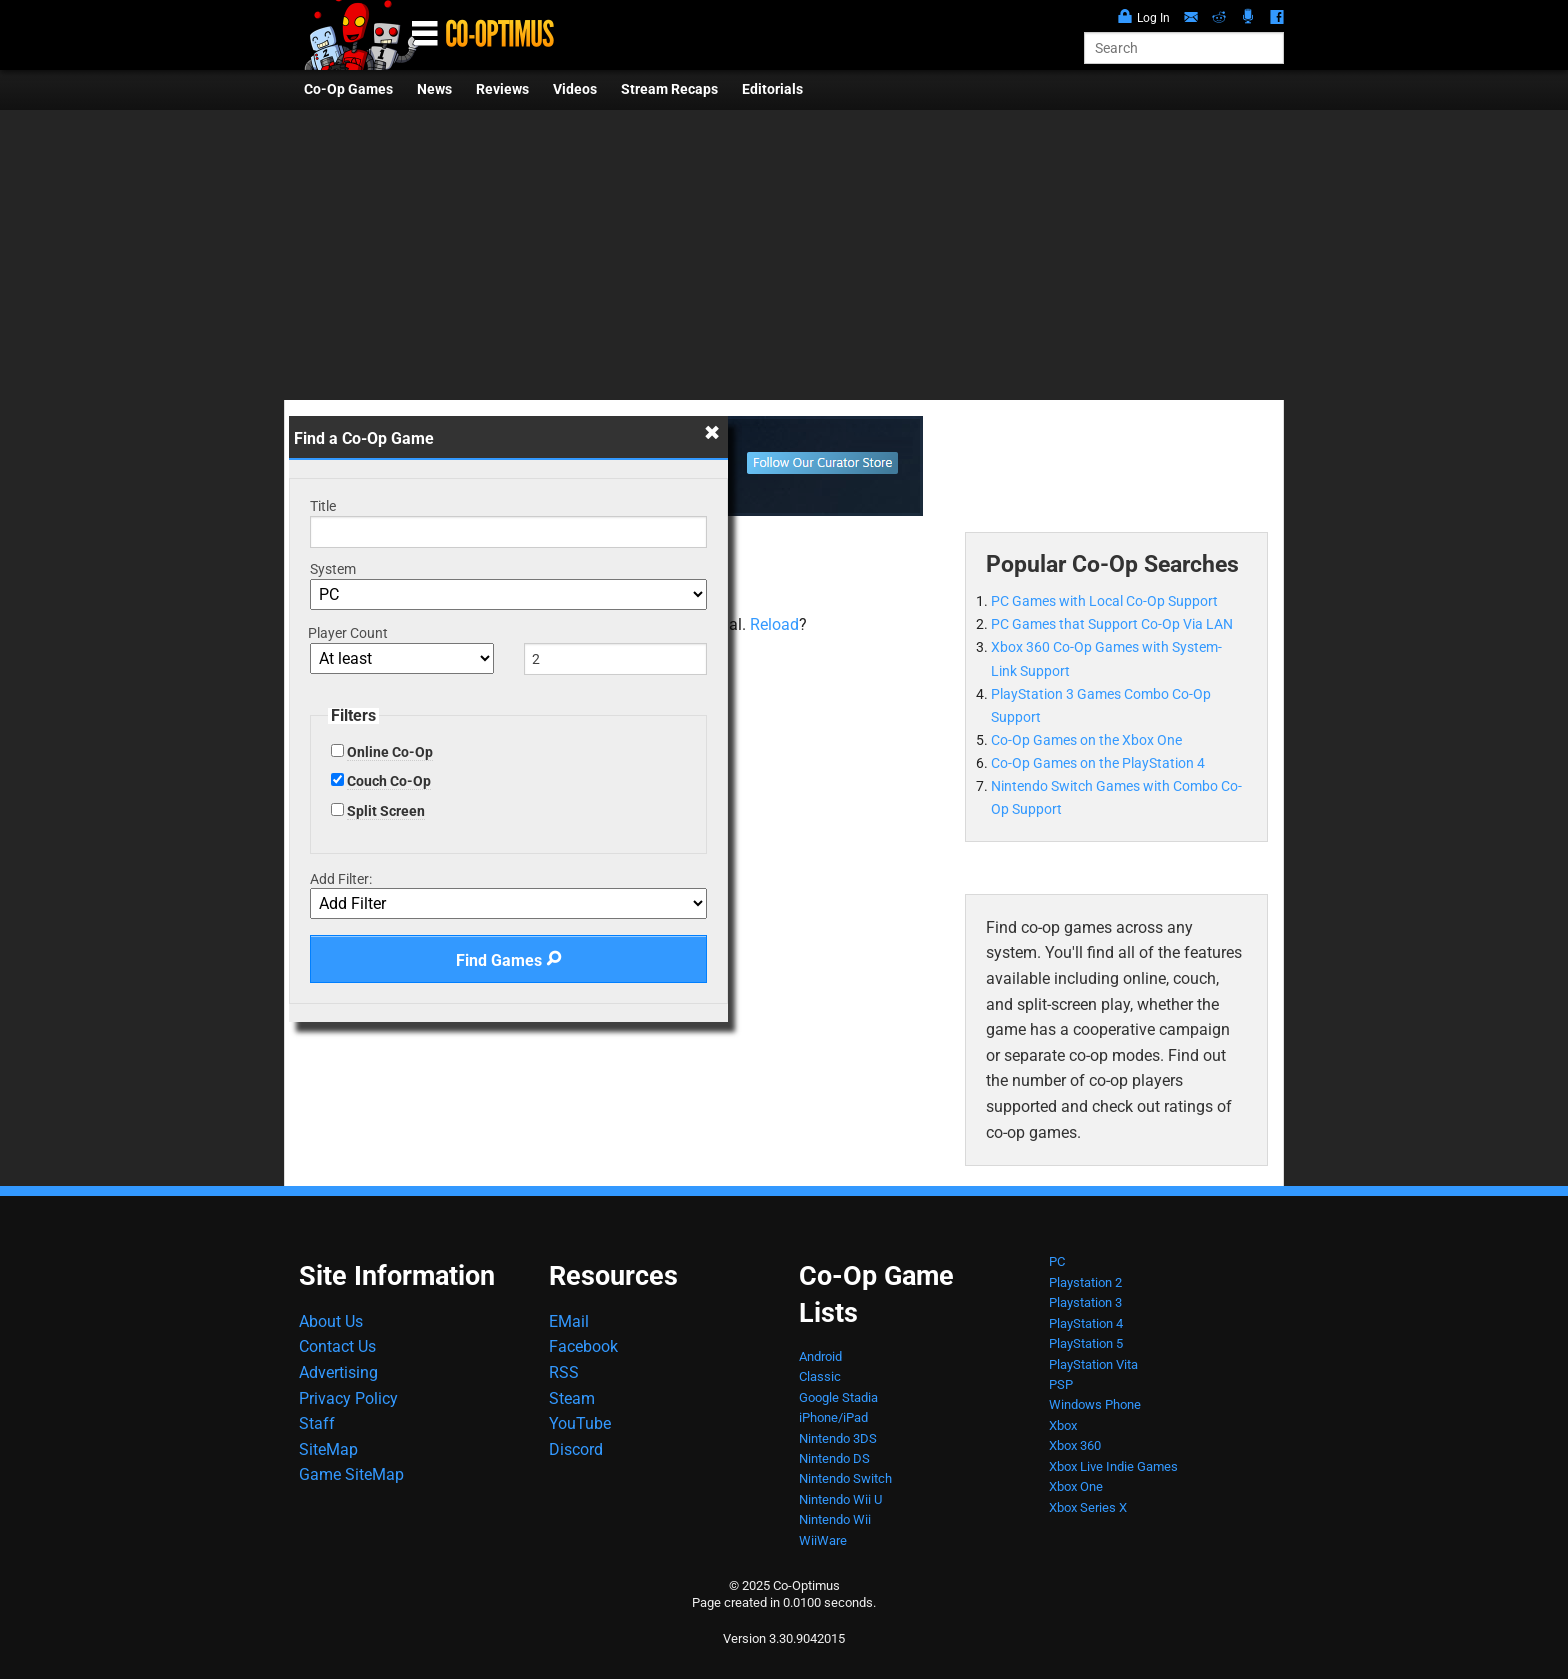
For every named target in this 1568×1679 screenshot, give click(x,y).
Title (323, 506)
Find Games (509, 960)
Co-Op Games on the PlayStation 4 (1098, 763)
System (333, 569)
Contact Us (337, 1346)
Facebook (583, 1346)
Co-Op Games (348, 89)
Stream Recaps (669, 89)
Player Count (348, 633)
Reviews (502, 89)
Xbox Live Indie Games (1113, 1466)
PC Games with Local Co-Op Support (1104, 601)
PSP (1061, 1384)
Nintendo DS (834, 1458)
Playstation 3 (1085, 1302)
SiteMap (328, 1449)
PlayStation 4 (1086, 1323)
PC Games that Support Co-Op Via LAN (1112, 624)
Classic (820, 1376)
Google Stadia (838, 1397)
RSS (564, 1372)
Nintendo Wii (835, 1519)
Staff (317, 1423)
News (434, 89)
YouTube (580, 1423)
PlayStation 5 (1086, 1343)
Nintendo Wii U (840, 1499)
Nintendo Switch (845, 1478)
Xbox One (1076, 1486)
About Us (331, 1321)
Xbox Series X (1088, 1507)
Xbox (1063, 1425)
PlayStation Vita (1093, 1364)
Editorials (772, 89)
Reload (774, 624)
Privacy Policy (348, 1398)
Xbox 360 (1075, 1445)
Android (820, 1356)
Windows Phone (1095, 1404)
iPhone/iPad (833, 1417)
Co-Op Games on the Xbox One (1086, 740)
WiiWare (823, 1540)
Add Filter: (341, 879)
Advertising (338, 1372)
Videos (575, 89)
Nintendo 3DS (838, 1438)
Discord (576, 1449)
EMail (569, 1321)
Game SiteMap (351, 1474)
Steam (572, 1398)
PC (1057, 1261)
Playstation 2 (1085, 1282)
